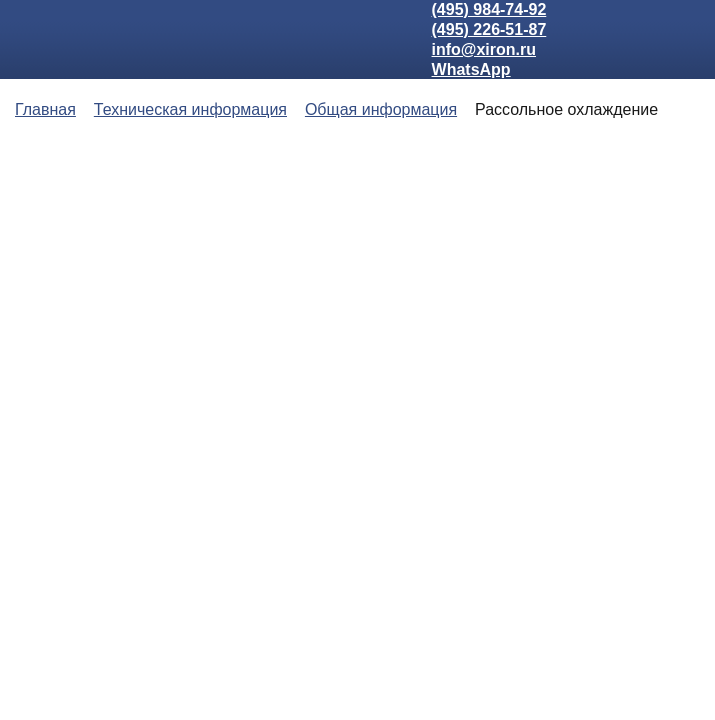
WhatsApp (471, 69)
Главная (45, 109)
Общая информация (381, 109)
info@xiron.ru (484, 49)
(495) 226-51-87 (489, 29)
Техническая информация (190, 109)
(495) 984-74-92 (489, 9)
